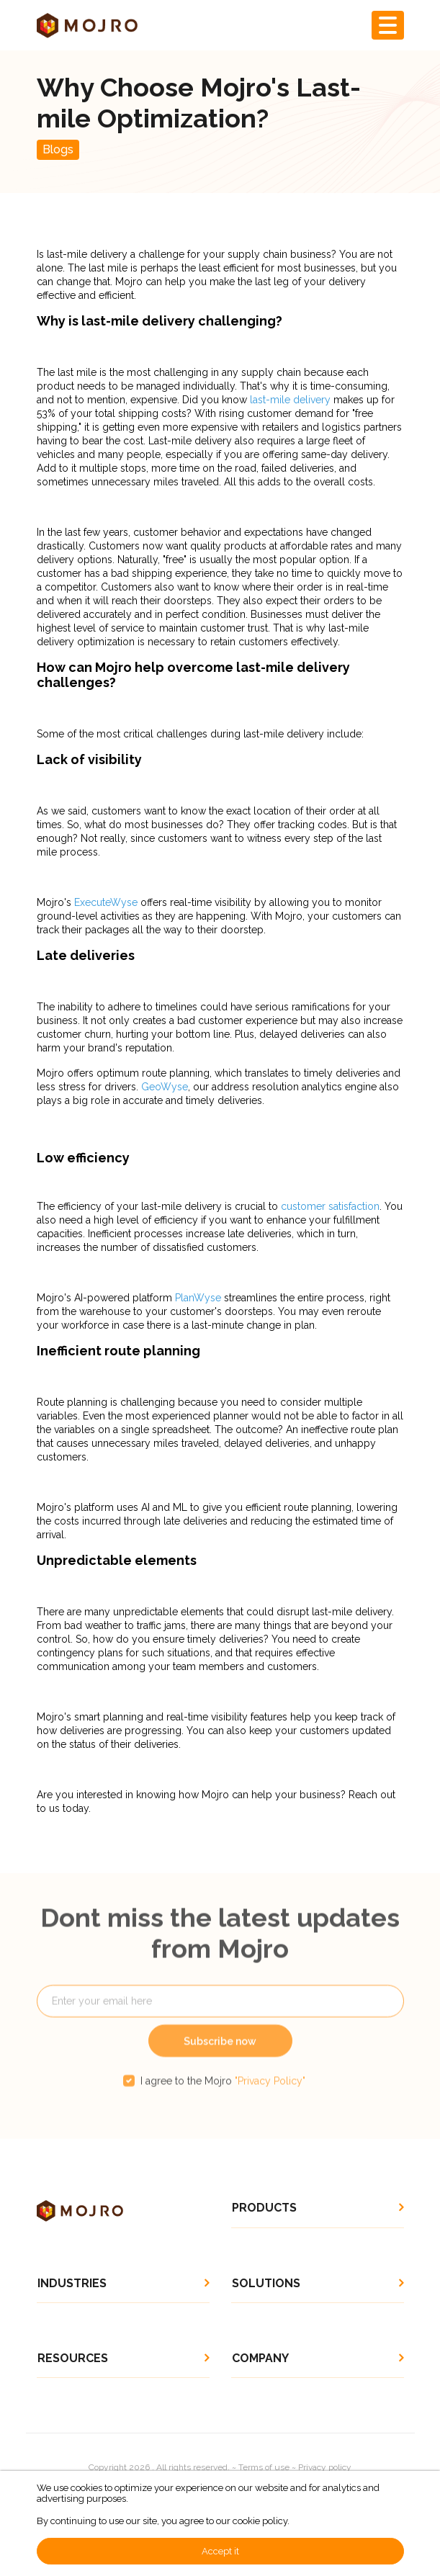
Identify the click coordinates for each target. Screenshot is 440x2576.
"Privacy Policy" (270, 2100)
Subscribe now (220, 2060)
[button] (317, 2207)
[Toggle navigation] (388, 25)
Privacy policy (324, 2467)
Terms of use (263, 2467)
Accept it (220, 2551)
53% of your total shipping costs (112, 413)
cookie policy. (261, 2521)
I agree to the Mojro (222, 2100)
